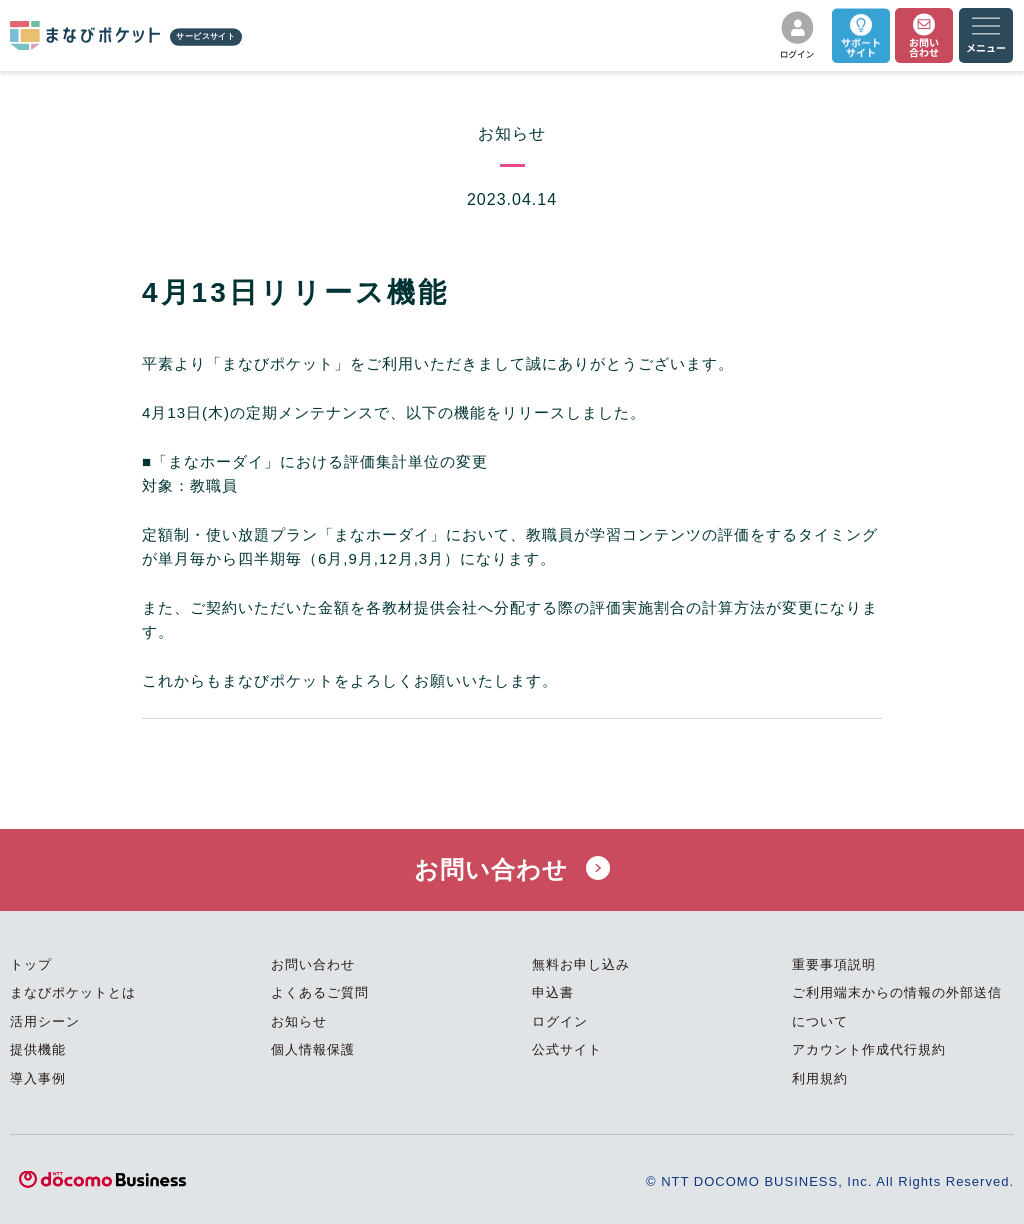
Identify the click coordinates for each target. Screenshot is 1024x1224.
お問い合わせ (512, 869)
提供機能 (38, 1049)
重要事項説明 (834, 964)
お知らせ (299, 1021)
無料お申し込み (581, 964)
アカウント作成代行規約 (869, 1049)
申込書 (553, 992)
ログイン (560, 1021)
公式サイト (567, 1049)
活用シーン (45, 1021)
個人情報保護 (313, 1049)
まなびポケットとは (73, 992)
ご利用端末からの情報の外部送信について (897, 1007)
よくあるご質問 (320, 992)
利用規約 (820, 1078)
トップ (31, 964)
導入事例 (38, 1078)
